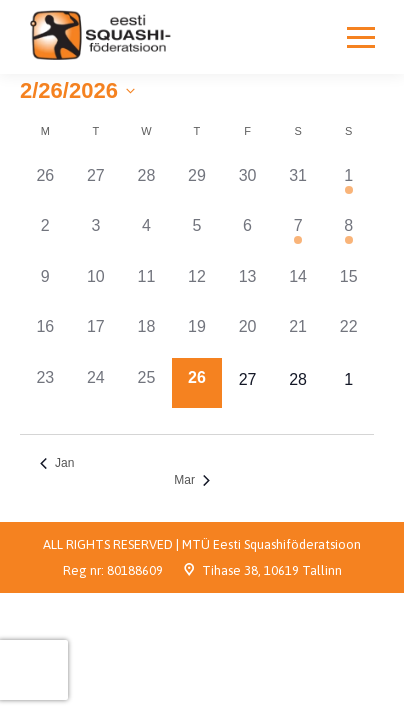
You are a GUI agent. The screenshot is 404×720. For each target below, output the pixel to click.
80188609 (135, 570)
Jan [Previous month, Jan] (57, 463)
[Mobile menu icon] (361, 37)
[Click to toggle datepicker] (77, 90)
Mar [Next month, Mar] (192, 480)
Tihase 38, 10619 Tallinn (272, 570)
